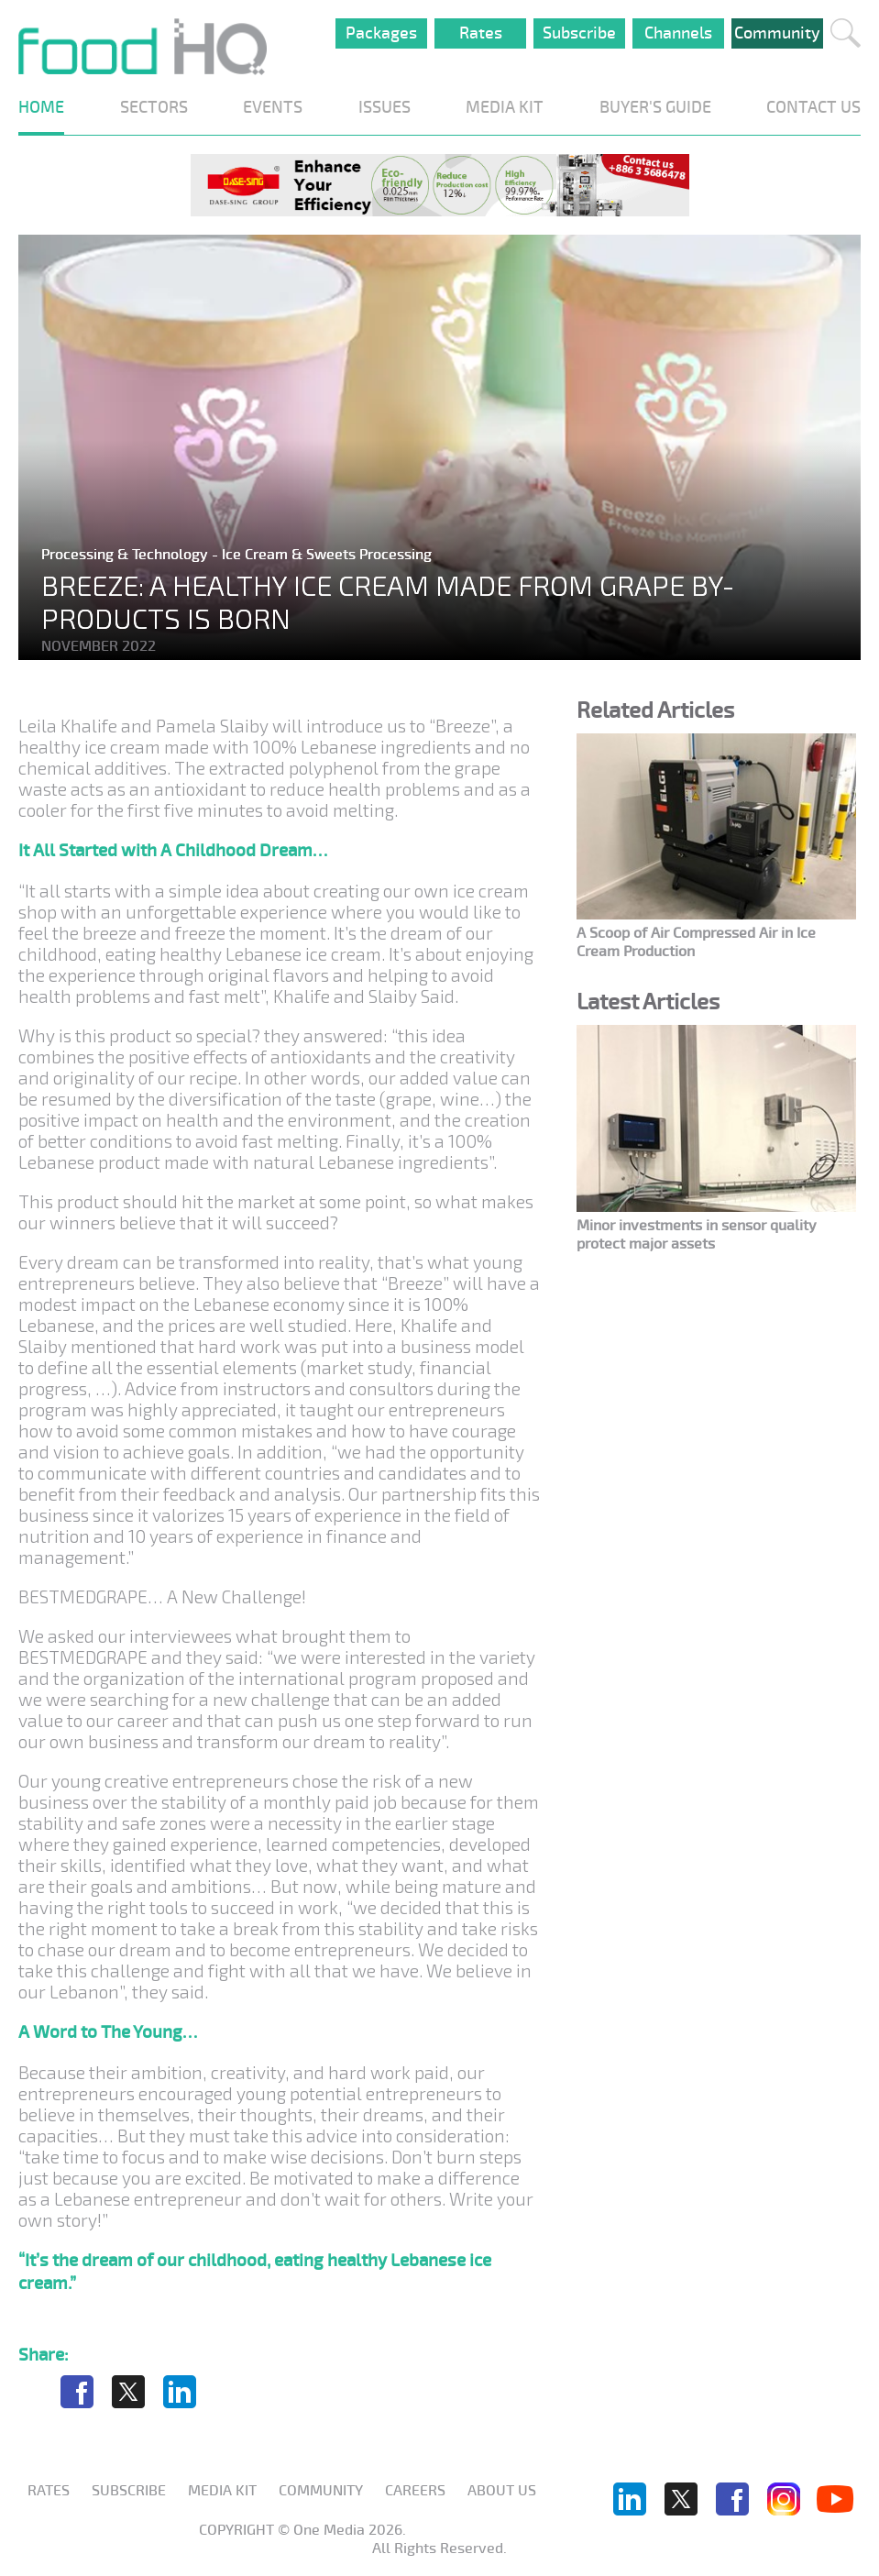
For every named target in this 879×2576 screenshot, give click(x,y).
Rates (480, 33)
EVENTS (272, 107)
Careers (415, 2491)
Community (777, 33)
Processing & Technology (126, 554)
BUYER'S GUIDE (655, 107)
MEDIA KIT (505, 107)
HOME (41, 107)
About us (501, 2491)
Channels (678, 33)
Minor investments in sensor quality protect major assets (697, 1234)
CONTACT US (813, 107)
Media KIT (222, 2491)
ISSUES (384, 107)
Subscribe (579, 33)
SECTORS (154, 107)
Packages (381, 33)
